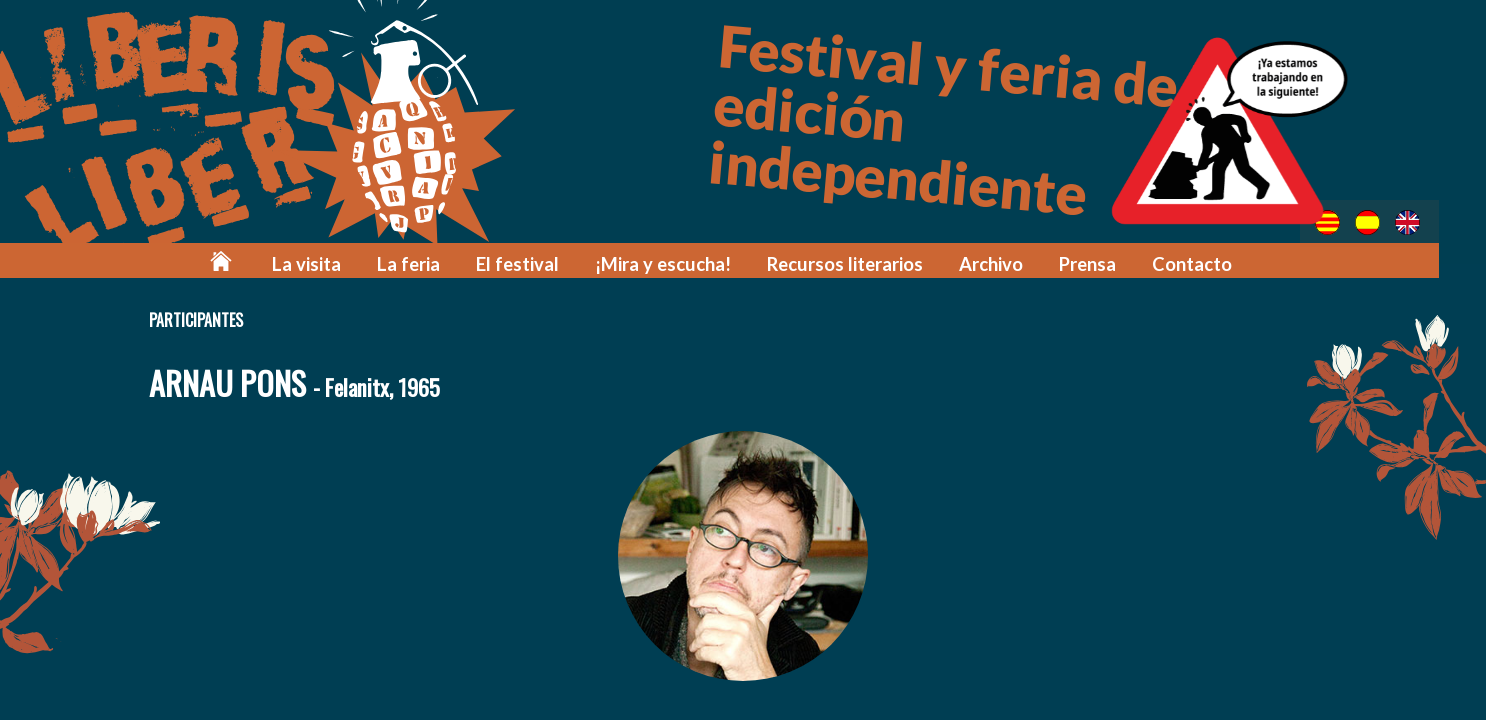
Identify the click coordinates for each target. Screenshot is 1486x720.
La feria (443, 262)
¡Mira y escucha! (686, 262)
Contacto (1199, 262)
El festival (547, 262)
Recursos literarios (860, 262)
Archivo (1002, 262)
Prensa (1096, 262)
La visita (346, 262)
